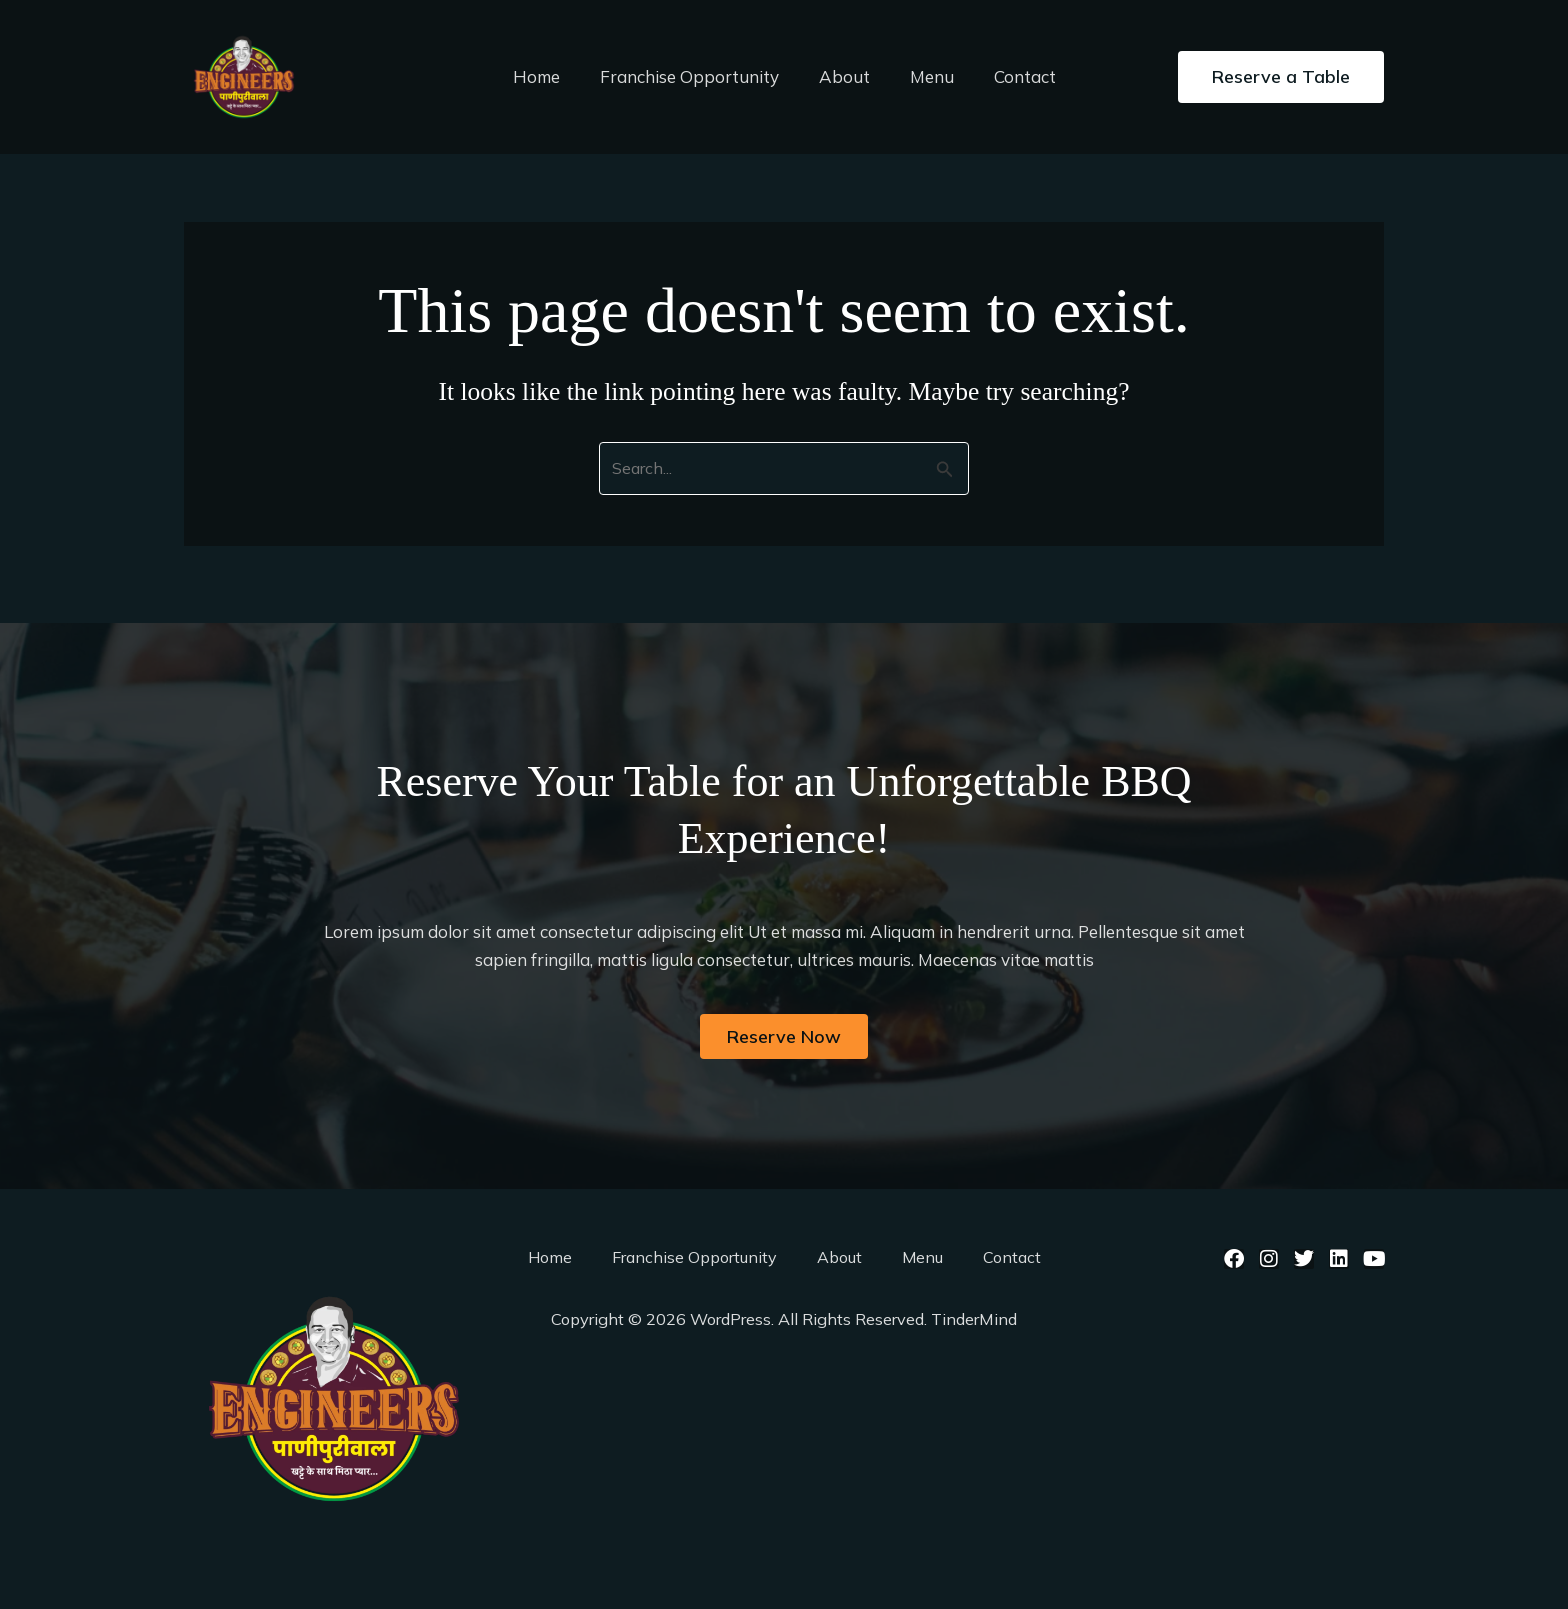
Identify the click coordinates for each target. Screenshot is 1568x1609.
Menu (926, 76)
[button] (1281, 77)
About (844, 76)
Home (548, 76)
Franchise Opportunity (695, 76)
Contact (1013, 76)
